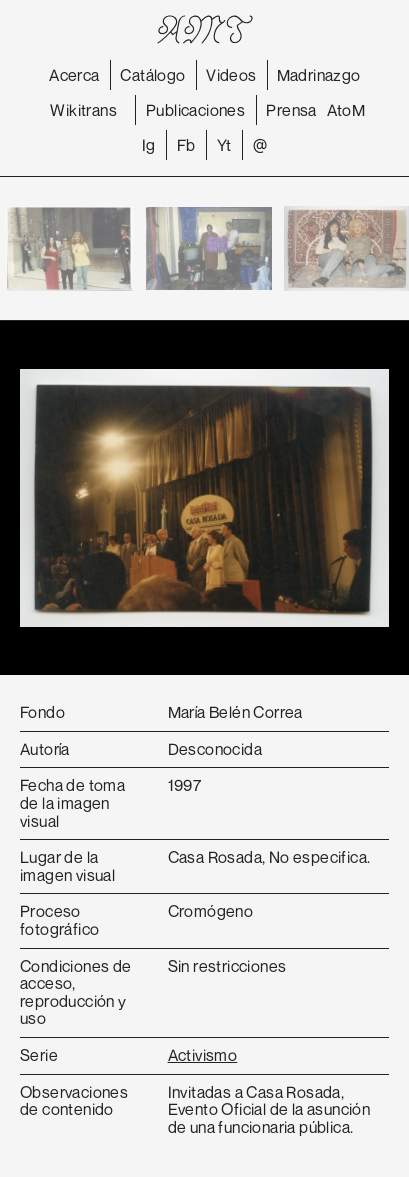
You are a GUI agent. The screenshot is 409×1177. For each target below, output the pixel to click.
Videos (231, 75)
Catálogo (152, 75)
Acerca (74, 75)
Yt (224, 145)
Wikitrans (83, 110)
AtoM (346, 110)
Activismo (203, 1055)
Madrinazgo (319, 75)
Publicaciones (195, 110)
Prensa (291, 110)
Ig (149, 145)
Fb (186, 145)
